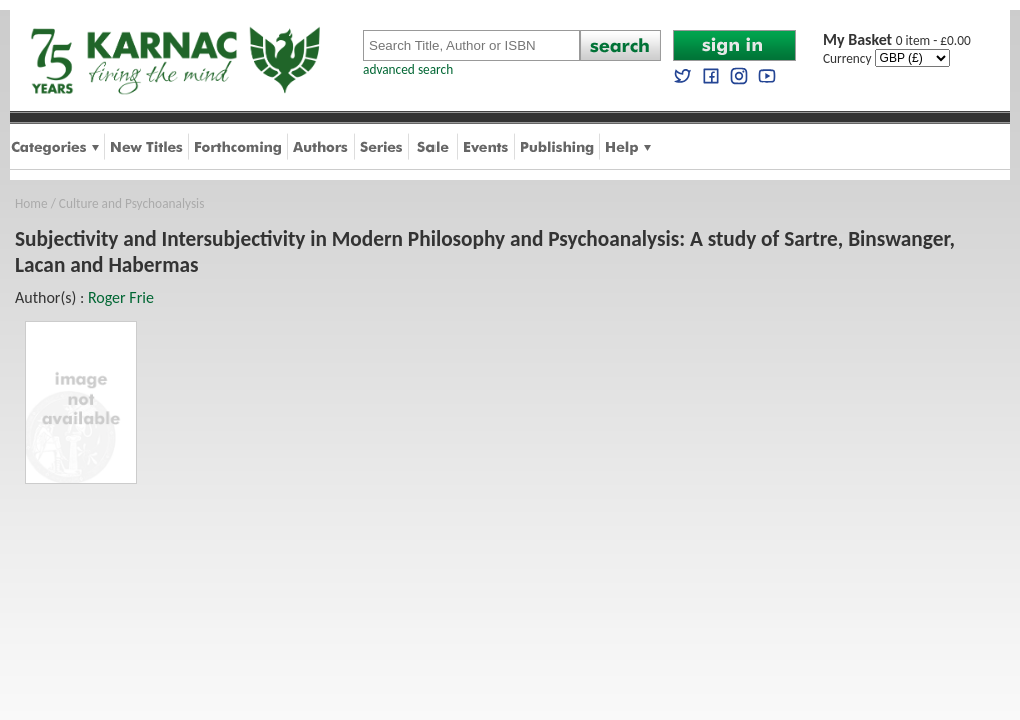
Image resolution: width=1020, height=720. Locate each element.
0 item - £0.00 (897, 40)
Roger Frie (121, 297)
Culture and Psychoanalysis (132, 203)
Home (31, 203)
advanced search (408, 69)
